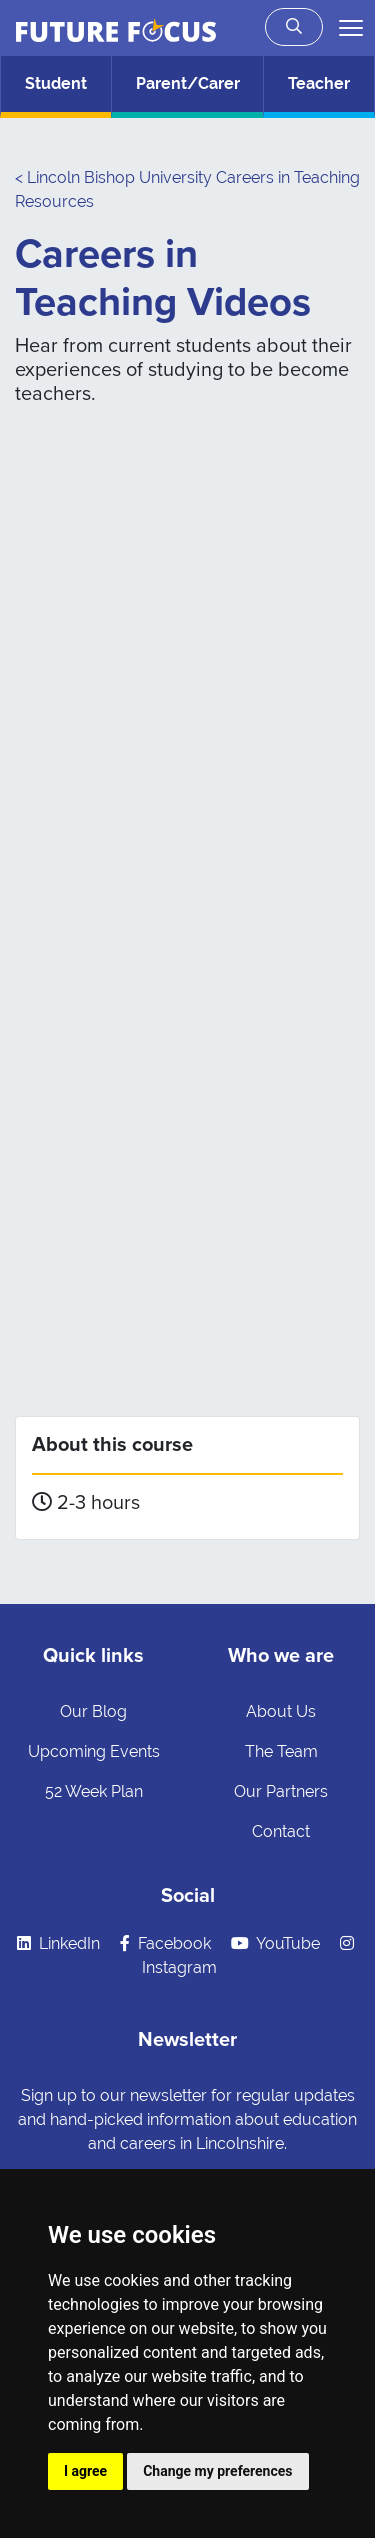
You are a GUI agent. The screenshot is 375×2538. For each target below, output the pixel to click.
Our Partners (281, 1791)
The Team (281, 1751)
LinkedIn (58, 1943)
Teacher (319, 83)
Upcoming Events (94, 1751)
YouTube (275, 1943)
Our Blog (93, 1711)
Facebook (165, 1943)
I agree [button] (85, 2471)
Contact (281, 1831)
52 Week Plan (94, 1791)
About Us (281, 1711)
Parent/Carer (188, 83)
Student (56, 83)
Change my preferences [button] (217, 2471)
